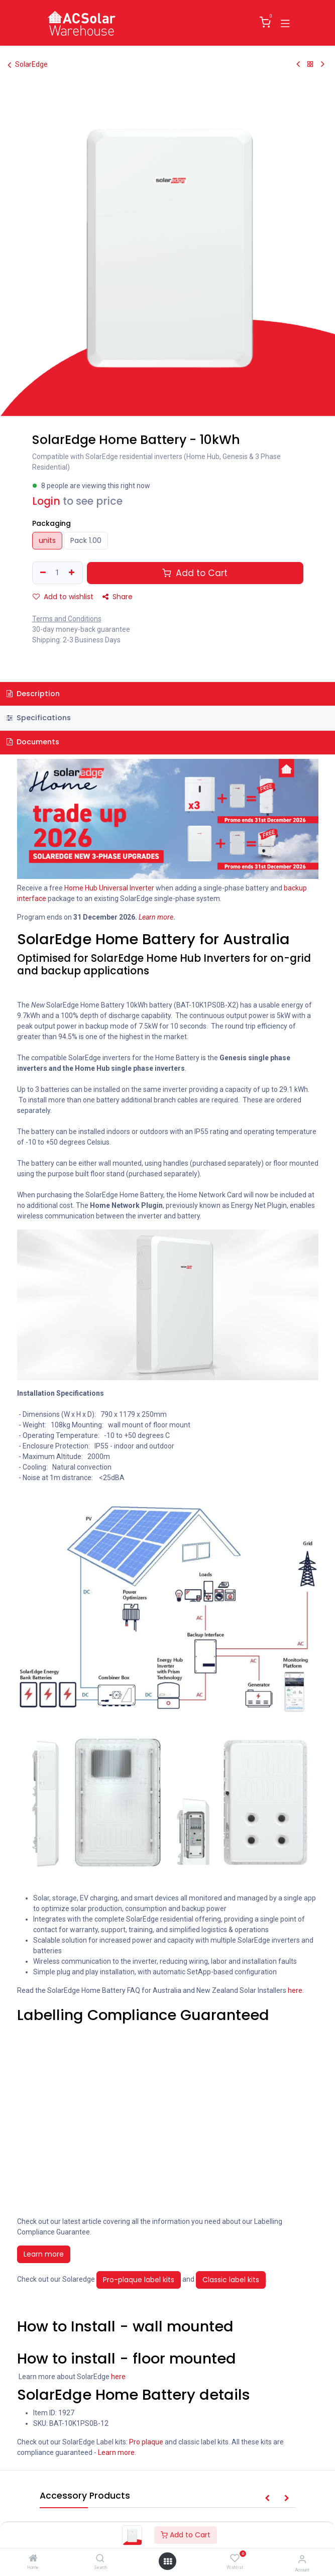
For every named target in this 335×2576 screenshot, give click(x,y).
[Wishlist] (235, 2558)
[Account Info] (302, 2559)
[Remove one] (42, 573)
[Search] (100, 2559)
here (295, 1990)
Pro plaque (146, 2442)
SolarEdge (28, 65)
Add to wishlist (63, 597)
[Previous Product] (298, 64)
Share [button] (117, 597)
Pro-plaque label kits (138, 2280)
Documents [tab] (33, 742)
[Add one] (73, 573)
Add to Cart (185, 2535)
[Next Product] (322, 64)
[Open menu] (168, 2561)
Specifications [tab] (39, 718)
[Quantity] (57, 573)
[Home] (33, 2559)
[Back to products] (310, 64)
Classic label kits (230, 2280)
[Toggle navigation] (285, 22)
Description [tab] (33, 694)
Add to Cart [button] (195, 573)
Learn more (44, 2254)
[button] (267, 2498)
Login (46, 501)
